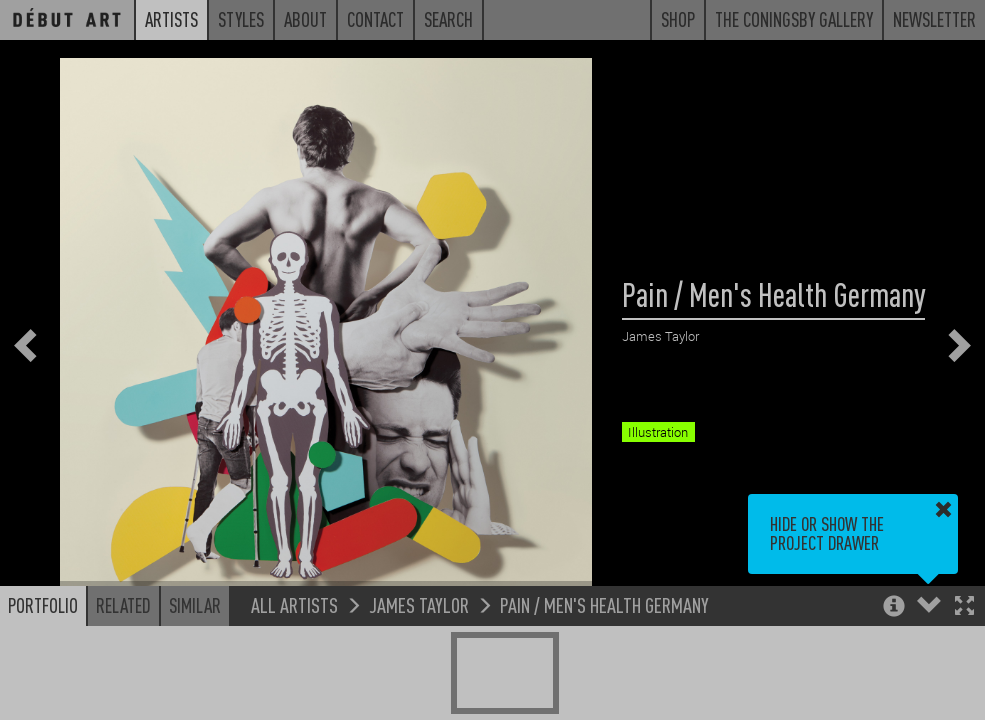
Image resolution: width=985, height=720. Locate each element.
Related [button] (123, 605)
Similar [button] (195, 605)
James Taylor (419, 604)
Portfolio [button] (43, 605)
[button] (964, 607)
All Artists (294, 604)
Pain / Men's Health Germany (604, 604)
